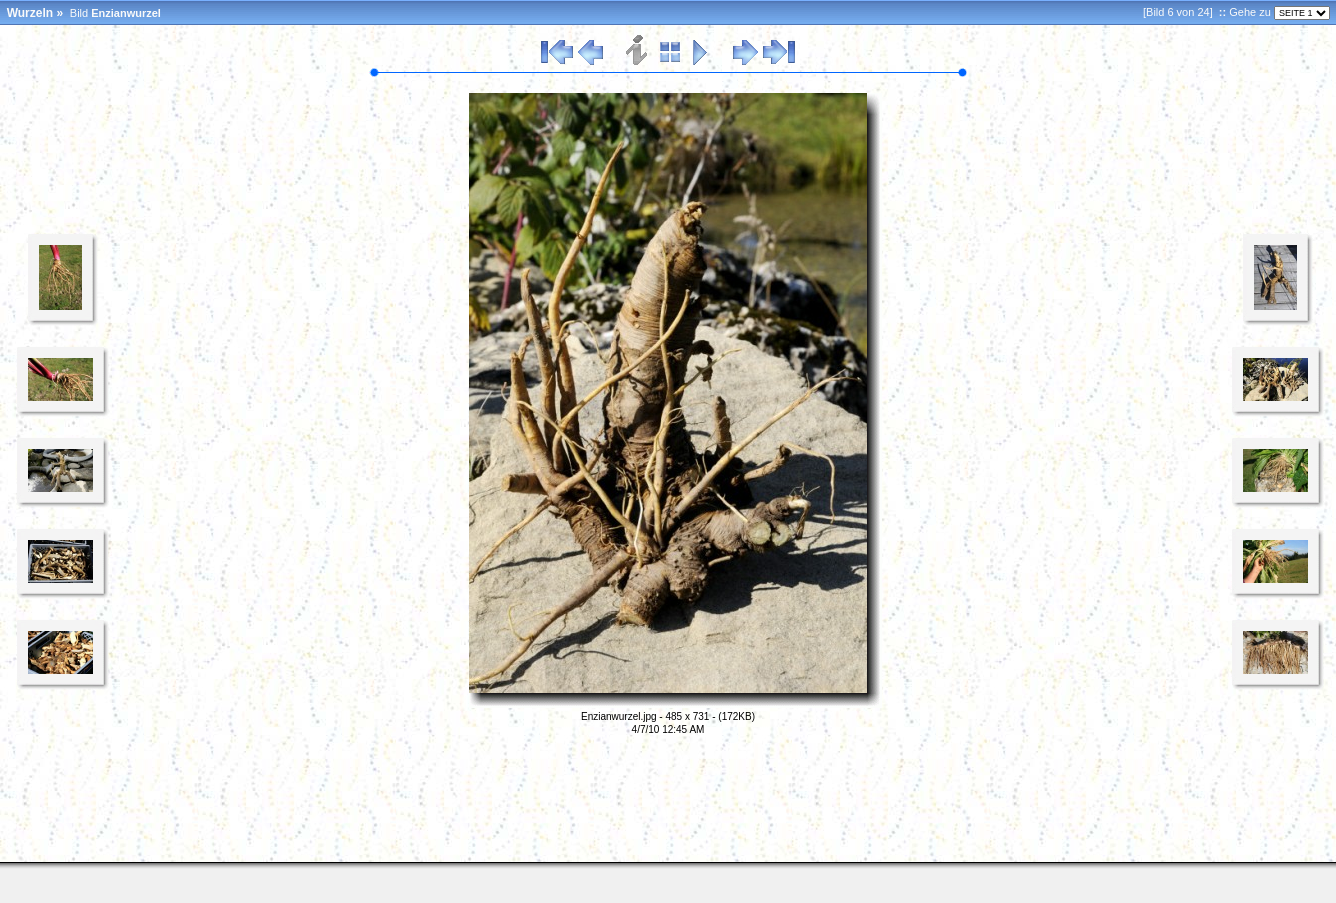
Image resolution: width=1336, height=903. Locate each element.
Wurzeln (30, 13)
